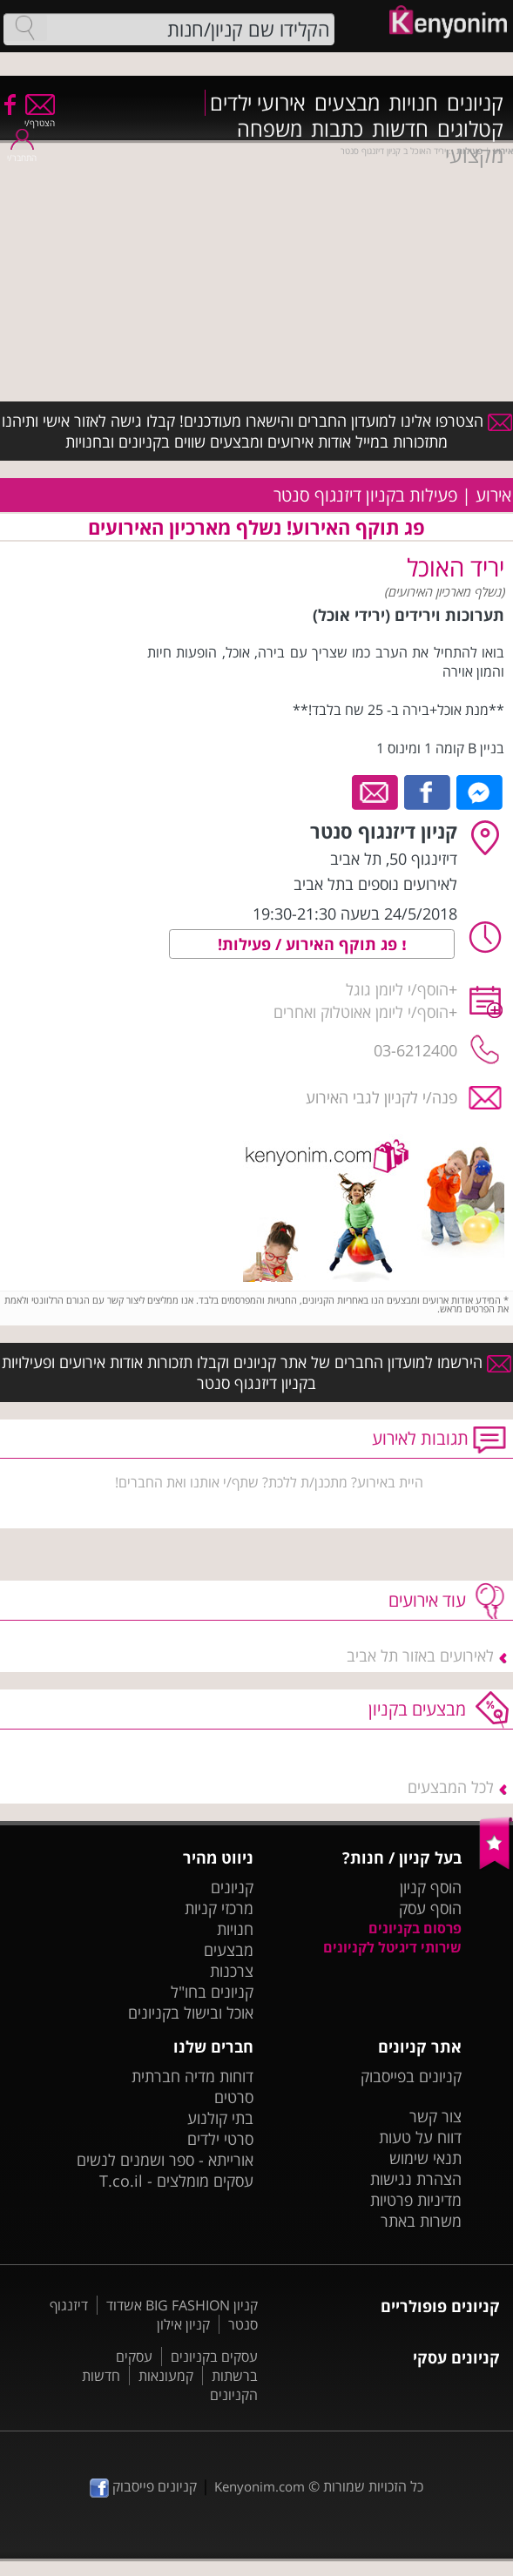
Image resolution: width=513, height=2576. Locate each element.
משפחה (269, 129)
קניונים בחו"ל (212, 1991)
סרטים (233, 2097)
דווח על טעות (420, 2137)
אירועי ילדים (258, 103)
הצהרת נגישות (416, 2178)
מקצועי (474, 155)
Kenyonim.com (259, 2486)
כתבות (337, 129)
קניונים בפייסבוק (411, 2076)
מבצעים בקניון (417, 1709)
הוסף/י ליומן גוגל (397, 989)
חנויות (413, 103)
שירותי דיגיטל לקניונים (392, 1947)
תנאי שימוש (425, 2158)
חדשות (400, 129)
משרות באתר (421, 2220)
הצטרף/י (39, 117)
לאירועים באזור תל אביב (420, 1655)
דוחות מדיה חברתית (192, 2076)
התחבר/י (22, 152)
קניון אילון (183, 2324)
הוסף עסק (430, 1908)
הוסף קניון (431, 1887)
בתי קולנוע (220, 2117)
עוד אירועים (427, 1600)
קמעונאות (165, 2375)
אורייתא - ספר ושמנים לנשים (165, 2159)
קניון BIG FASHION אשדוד (182, 2305)
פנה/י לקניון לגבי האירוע (381, 1097)
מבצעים (347, 103)
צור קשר (435, 2116)
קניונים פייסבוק (143, 2486)
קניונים (475, 103)
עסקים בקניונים (214, 2356)
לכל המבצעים (451, 1787)
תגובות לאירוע (420, 1438)
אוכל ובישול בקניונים (190, 2012)
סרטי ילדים (220, 2138)
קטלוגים (470, 129)
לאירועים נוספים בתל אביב (375, 883)
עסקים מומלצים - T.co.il (176, 2180)
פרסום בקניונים (415, 1928)
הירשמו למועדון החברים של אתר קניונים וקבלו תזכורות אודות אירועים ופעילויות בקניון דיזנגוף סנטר (256, 1372)
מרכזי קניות (219, 1908)
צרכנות (231, 1970)
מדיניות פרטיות (416, 2199)
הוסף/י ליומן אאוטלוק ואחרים (361, 1011)
